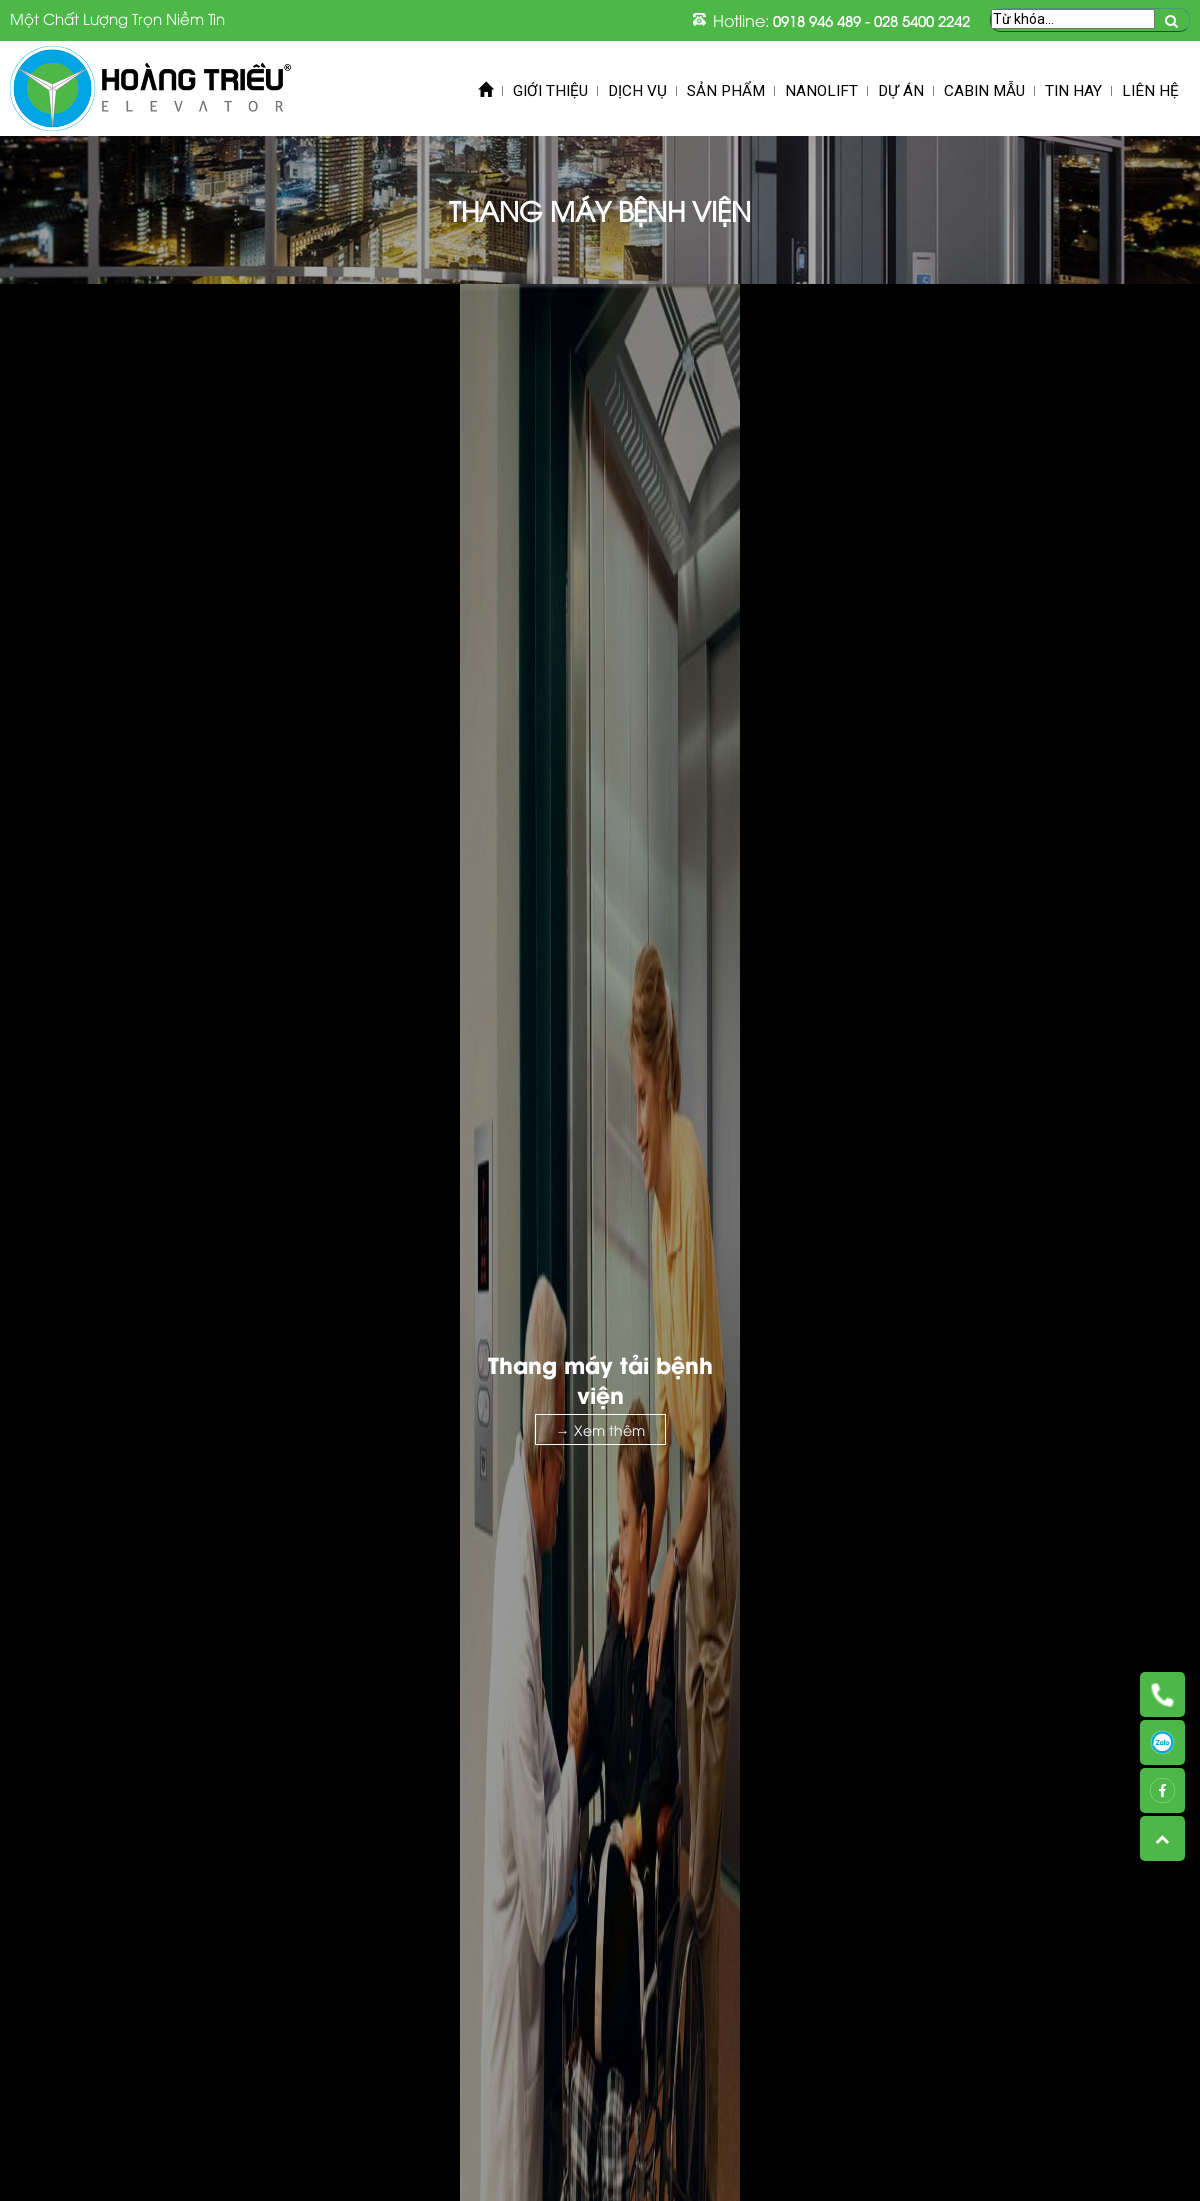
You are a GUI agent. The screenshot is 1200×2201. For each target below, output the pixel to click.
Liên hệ (1150, 91)
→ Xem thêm (600, 1429)
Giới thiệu (550, 91)
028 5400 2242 (922, 20)
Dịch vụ (637, 91)
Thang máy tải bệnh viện (600, 1379)
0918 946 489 (817, 20)
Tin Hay (1073, 91)
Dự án (901, 91)
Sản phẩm (726, 91)
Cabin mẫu (984, 91)
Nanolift (821, 91)
